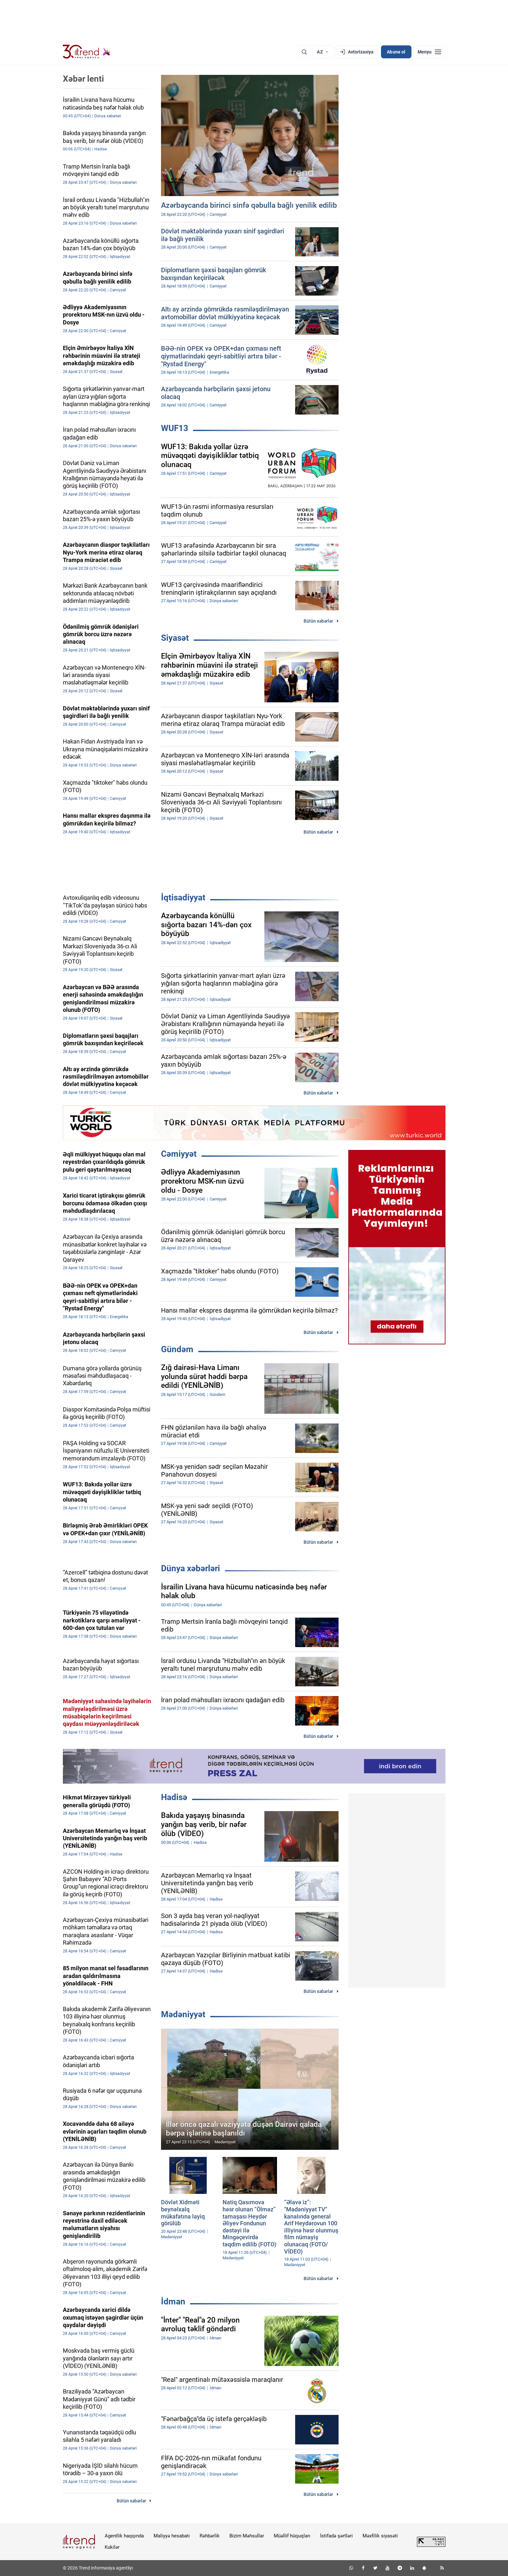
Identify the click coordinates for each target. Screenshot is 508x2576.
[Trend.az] (87, 52)
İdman (173, 2301)
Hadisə (174, 1797)
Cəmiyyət (179, 1154)
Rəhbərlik (210, 2536)
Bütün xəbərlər (318, 621)
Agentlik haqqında (124, 2536)
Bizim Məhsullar (246, 2536)
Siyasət (175, 638)
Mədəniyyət (183, 2014)
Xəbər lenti (83, 79)
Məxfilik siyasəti (380, 2536)
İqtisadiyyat (183, 897)
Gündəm (177, 1349)
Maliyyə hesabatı (172, 2536)
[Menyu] (429, 51)
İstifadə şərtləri (336, 2536)
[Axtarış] (304, 51)
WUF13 (174, 428)
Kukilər (112, 2547)
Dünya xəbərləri (190, 1568)
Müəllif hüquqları (292, 2536)
